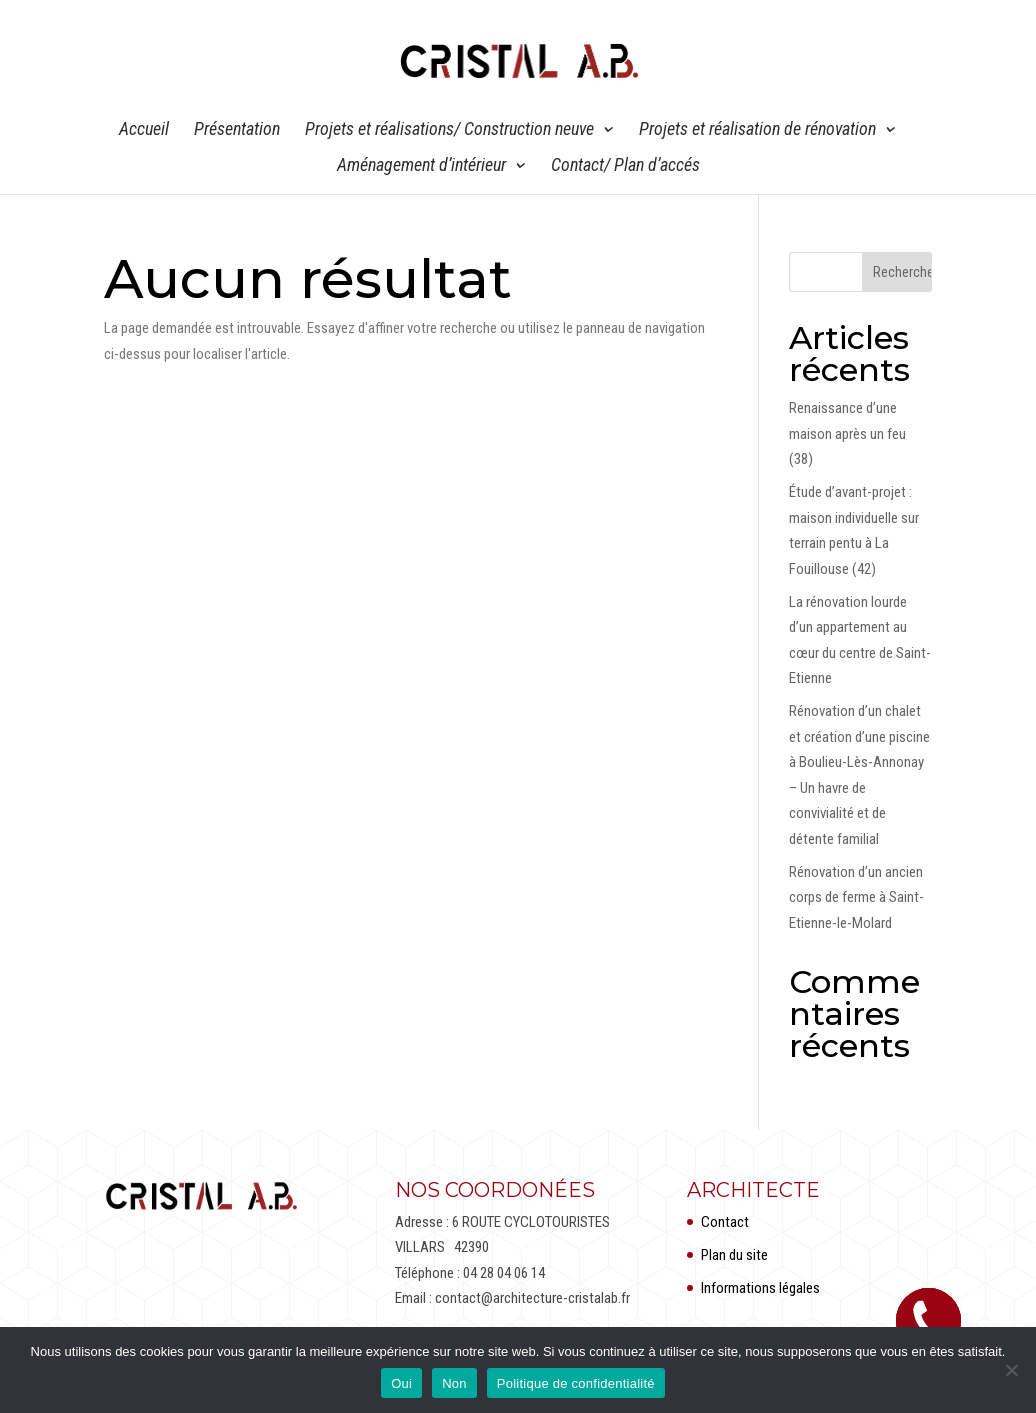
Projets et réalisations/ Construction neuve (449, 130)
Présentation (237, 130)
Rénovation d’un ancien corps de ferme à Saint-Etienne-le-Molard (856, 897)
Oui (401, 1383)
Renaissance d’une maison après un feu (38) (847, 433)
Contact (725, 1222)
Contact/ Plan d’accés (625, 166)
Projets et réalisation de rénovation (757, 130)
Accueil (144, 130)
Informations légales (760, 1288)
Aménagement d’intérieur (421, 166)
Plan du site (734, 1255)
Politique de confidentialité (576, 1383)
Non (454, 1383)
